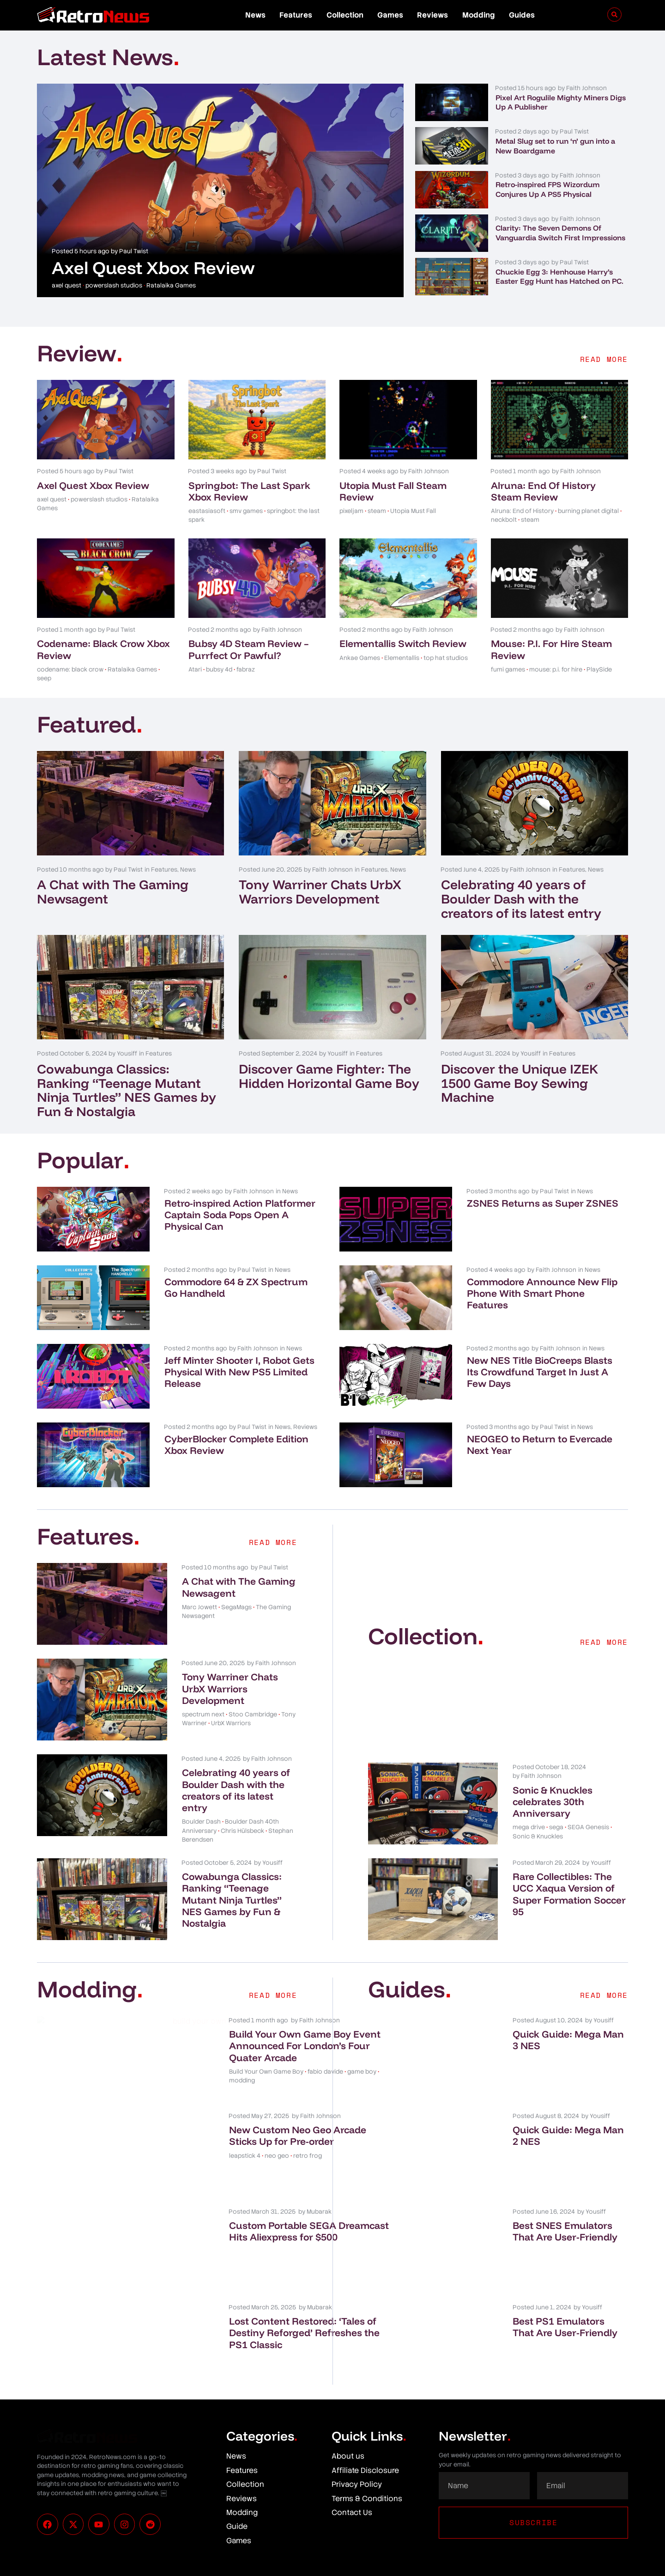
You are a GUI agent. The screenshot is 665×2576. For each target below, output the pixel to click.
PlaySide (599, 669)
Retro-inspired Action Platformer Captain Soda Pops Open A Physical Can (239, 1214)
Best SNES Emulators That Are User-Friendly (565, 2231)
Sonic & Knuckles (538, 1836)
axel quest (66, 285)
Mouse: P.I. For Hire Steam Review (551, 649)
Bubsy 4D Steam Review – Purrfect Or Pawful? (248, 649)
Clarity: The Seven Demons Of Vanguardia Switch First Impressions (560, 232)
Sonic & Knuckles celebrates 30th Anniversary (552, 1801)
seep (44, 678)
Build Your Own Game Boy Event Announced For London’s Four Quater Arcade (234, 2051)
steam (377, 511)
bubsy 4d (219, 669)
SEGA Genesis (588, 1827)
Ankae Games (359, 658)
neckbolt (504, 520)
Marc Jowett (199, 1607)
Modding (478, 15)
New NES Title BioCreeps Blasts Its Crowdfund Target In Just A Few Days (539, 1371)
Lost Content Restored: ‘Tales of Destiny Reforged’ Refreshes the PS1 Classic (238, 2338)
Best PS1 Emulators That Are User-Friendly (565, 2326)
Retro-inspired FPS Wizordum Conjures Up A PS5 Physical (548, 189)
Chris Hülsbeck (242, 1831)
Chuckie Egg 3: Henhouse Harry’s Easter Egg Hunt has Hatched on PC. (559, 276)
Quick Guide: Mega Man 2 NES (568, 2135)
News (255, 15)
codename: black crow (70, 669)
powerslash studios (113, 285)
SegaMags (236, 1607)
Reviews (432, 15)
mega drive (529, 1827)
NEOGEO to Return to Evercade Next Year (539, 1444)
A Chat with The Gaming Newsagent (112, 891)
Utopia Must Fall (413, 511)
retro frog (260, 2167)
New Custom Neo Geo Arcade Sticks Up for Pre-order (239, 2141)
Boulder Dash (201, 1821)
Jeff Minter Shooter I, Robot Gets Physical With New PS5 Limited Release (239, 1371)
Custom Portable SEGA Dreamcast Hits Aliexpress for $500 (235, 2236)
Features (295, 15)
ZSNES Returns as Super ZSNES (542, 1203)
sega (556, 1827)
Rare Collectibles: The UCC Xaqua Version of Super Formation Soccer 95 (569, 1893)
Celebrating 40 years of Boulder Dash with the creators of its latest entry (521, 898)
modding (231, 2092)
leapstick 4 (197, 2167)
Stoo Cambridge (253, 1714)
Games (390, 15)
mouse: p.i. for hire (555, 669)
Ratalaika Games (171, 285)
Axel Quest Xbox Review (153, 267)
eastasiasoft (206, 511)
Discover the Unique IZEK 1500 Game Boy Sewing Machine (519, 1083)
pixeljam (351, 511)
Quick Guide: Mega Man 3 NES (568, 2039)
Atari (195, 669)
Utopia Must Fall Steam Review (393, 491)
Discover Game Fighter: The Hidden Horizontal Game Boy (329, 1076)
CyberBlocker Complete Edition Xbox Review (236, 1444)
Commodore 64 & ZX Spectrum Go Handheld (236, 1287)
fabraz (245, 669)
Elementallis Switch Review (402, 643)
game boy (199, 2092)
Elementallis (401, 658)
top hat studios (445, 658)
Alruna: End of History (522, 511)
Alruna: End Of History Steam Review (543, 491)
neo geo (230, 2167)
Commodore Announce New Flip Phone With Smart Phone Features (542, 1293)
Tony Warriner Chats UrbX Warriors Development (320, 891)
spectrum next (203, 1714)
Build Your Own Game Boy (219, 2083)
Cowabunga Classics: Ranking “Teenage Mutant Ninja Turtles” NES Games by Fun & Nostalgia (126, 1090)
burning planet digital (588, 511)
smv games (246, 511)
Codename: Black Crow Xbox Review (103, 649)
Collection (344, 15)
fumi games (508, 669)
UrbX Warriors (231, 1723)
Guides (522, 15)
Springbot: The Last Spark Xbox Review (249, 491)
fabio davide (278, 2083)
